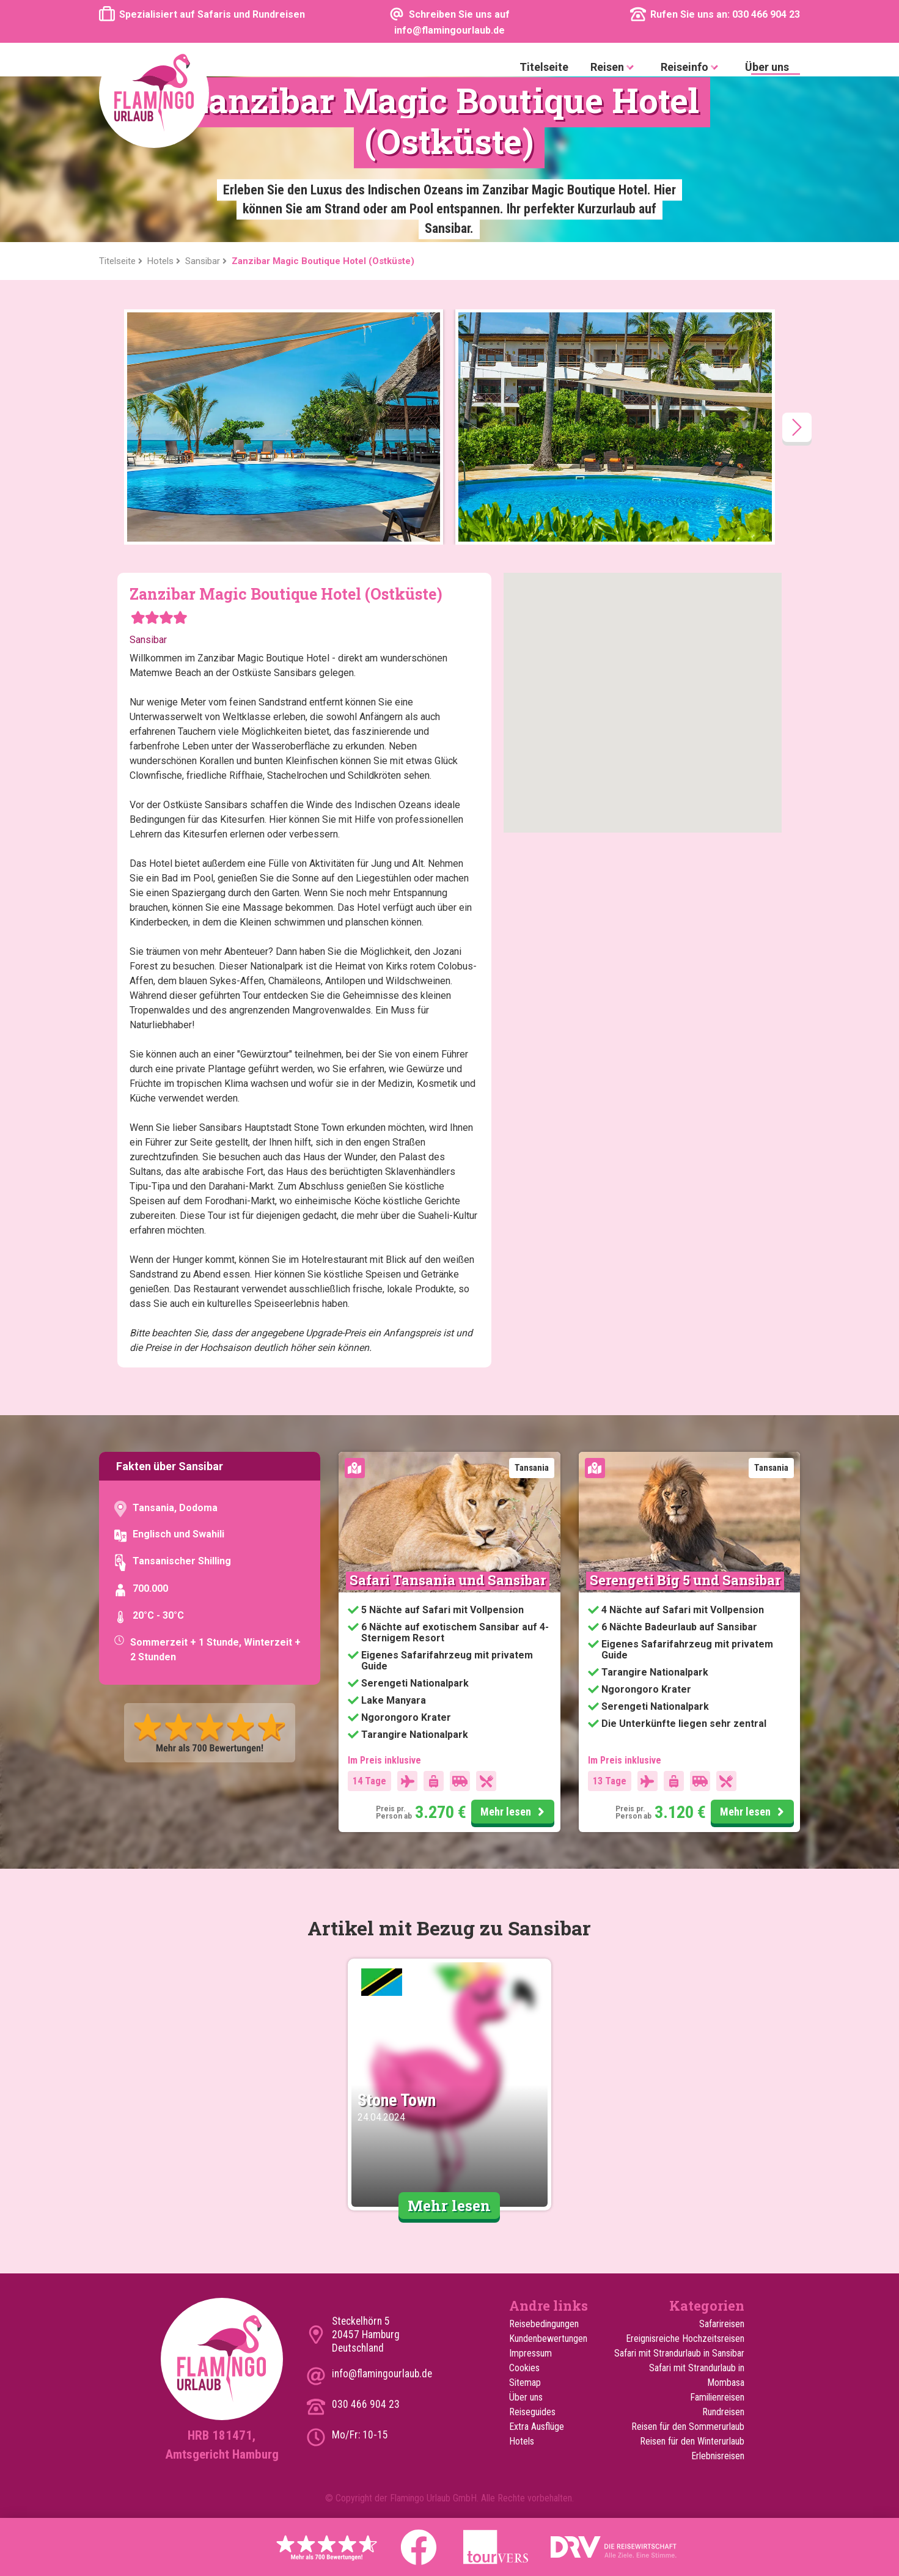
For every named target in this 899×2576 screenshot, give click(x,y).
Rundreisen (723, 2412)
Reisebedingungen (544, 2324)
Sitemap (525, 2382)
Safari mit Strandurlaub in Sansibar (679, 2353)
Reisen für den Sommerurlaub (687, 2426)
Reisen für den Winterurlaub (692, 2441)
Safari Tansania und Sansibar (448, 1580)
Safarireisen (721, 2324)
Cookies (524, 2368)
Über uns (767, 67)
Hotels (521, 2441)
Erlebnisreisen (717, 2456)
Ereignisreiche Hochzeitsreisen (685, 2338)
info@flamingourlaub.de (382, 2374)
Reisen (614, 68)
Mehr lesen (514, 1812)
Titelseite (543, 67)
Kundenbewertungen (548, 2338)
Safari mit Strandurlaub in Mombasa (696, 2375)
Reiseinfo (692, 68)
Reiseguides (532, 2412)
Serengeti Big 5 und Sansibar (685, 1580)
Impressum (530, 2353)
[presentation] (797, 427)
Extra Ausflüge (536, 2426)
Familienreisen (717, 2397)
